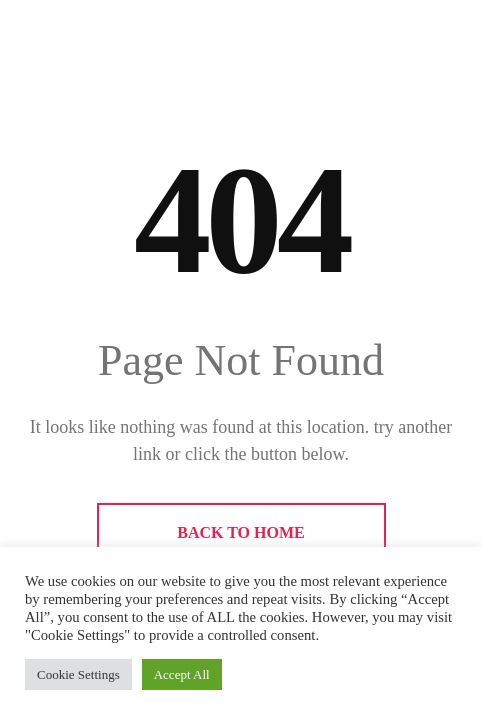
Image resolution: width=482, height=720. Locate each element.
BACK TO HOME (240, 532)
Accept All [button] (182, 674)
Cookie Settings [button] (78, 674)
